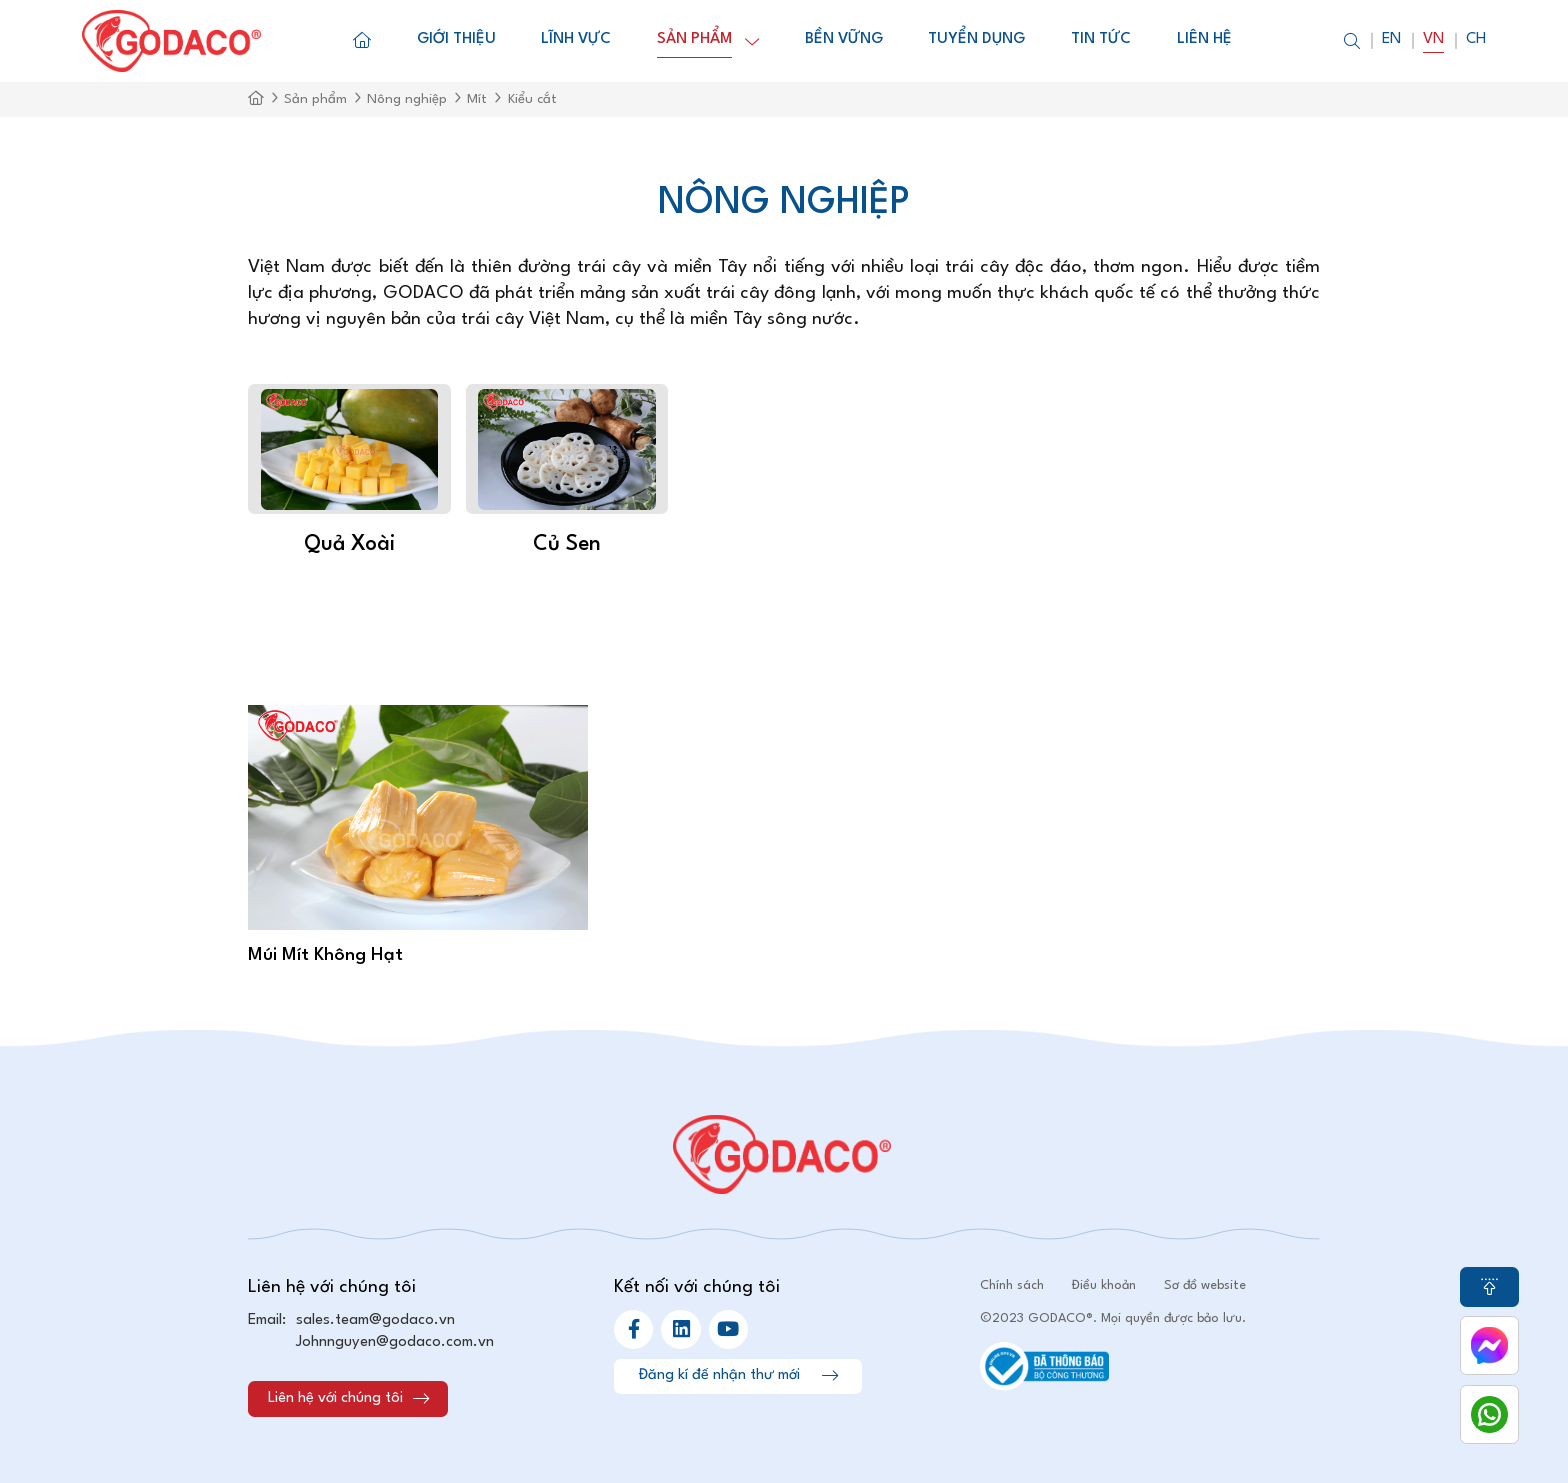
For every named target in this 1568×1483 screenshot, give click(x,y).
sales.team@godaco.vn (375, 1320)
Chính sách (1012, 1285)
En (1391, 39)
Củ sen (567, 544)
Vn (1433, 39)
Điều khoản (1104, 1285)
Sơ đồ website (1205, 1285)
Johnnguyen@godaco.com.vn (395, 1342)
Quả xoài (349, 544)
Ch (1476, 39)
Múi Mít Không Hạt (325, 955)
